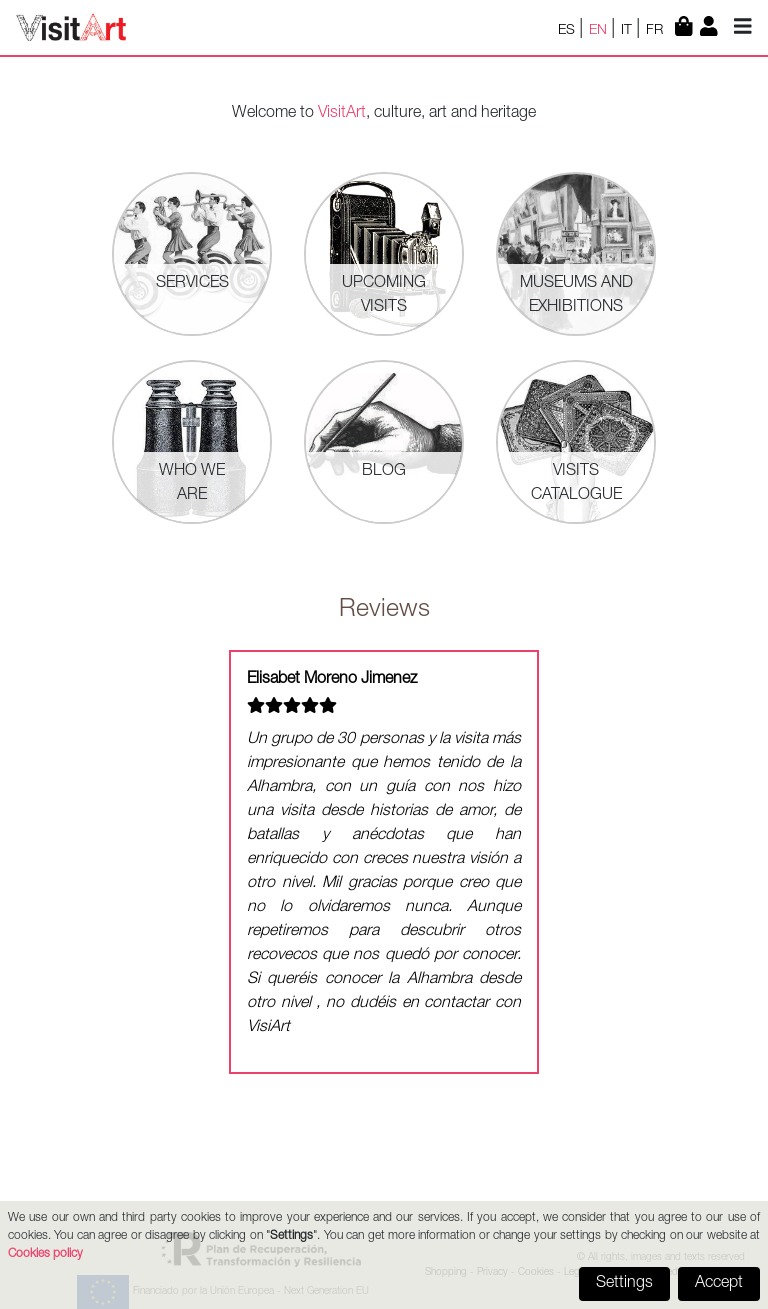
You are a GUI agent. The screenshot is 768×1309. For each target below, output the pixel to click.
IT (628, 31)
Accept (719, 1284)
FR (656, 31)
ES (568, 31)
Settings (624, 1284)
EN (600, 31)
